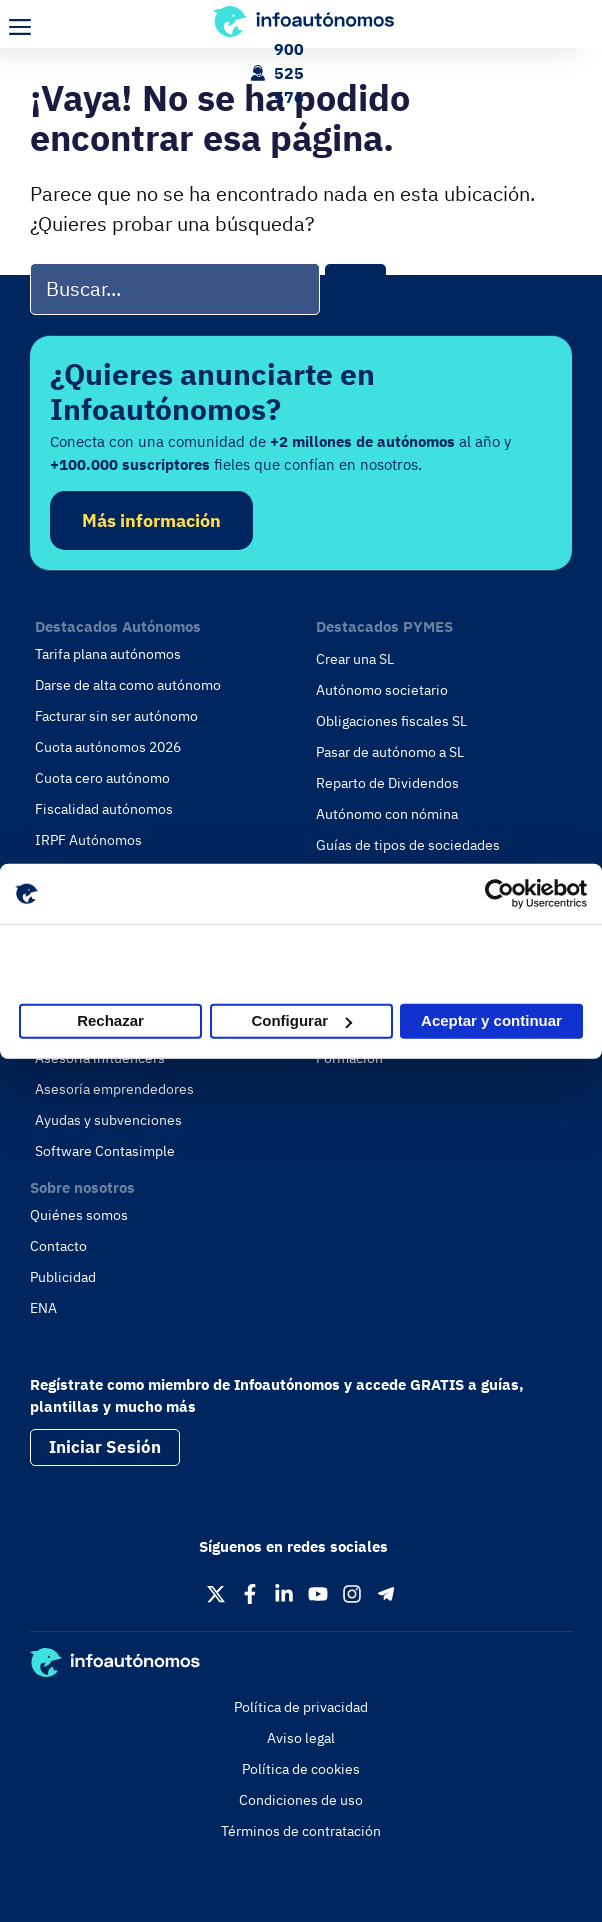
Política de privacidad (301, 1707)
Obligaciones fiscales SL (391, 721)
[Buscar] (355, 289)
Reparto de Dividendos (387, 783)
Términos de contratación (301, 1831)
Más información (151, 520)
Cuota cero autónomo (102, 778)
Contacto (58, 1246)
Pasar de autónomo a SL (390, 752)
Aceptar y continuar (491, 1020)
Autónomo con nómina (387, 814)
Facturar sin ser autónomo (116, 716)
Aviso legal (301, 1738)
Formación (349, 1058)
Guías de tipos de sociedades (408, 845)
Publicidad (63, 1277)
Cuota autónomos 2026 (108, 747)
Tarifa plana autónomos (108, 654)
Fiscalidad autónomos (104, 809)
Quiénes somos (79, 1215)
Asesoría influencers (100, 1058)
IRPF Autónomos (88, 840)
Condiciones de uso (301, 1800)
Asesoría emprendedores (114, 1089)
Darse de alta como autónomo (128, 685)
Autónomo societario (382, 690)
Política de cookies (301, 1769)
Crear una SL (355, 659)
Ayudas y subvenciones (108, 1120)
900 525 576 (289, 73)
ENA (43, 1308)
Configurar (301, 1020)
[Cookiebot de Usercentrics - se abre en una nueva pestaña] (499, 894)
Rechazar (110, 1020)
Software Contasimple (105, 1151)
